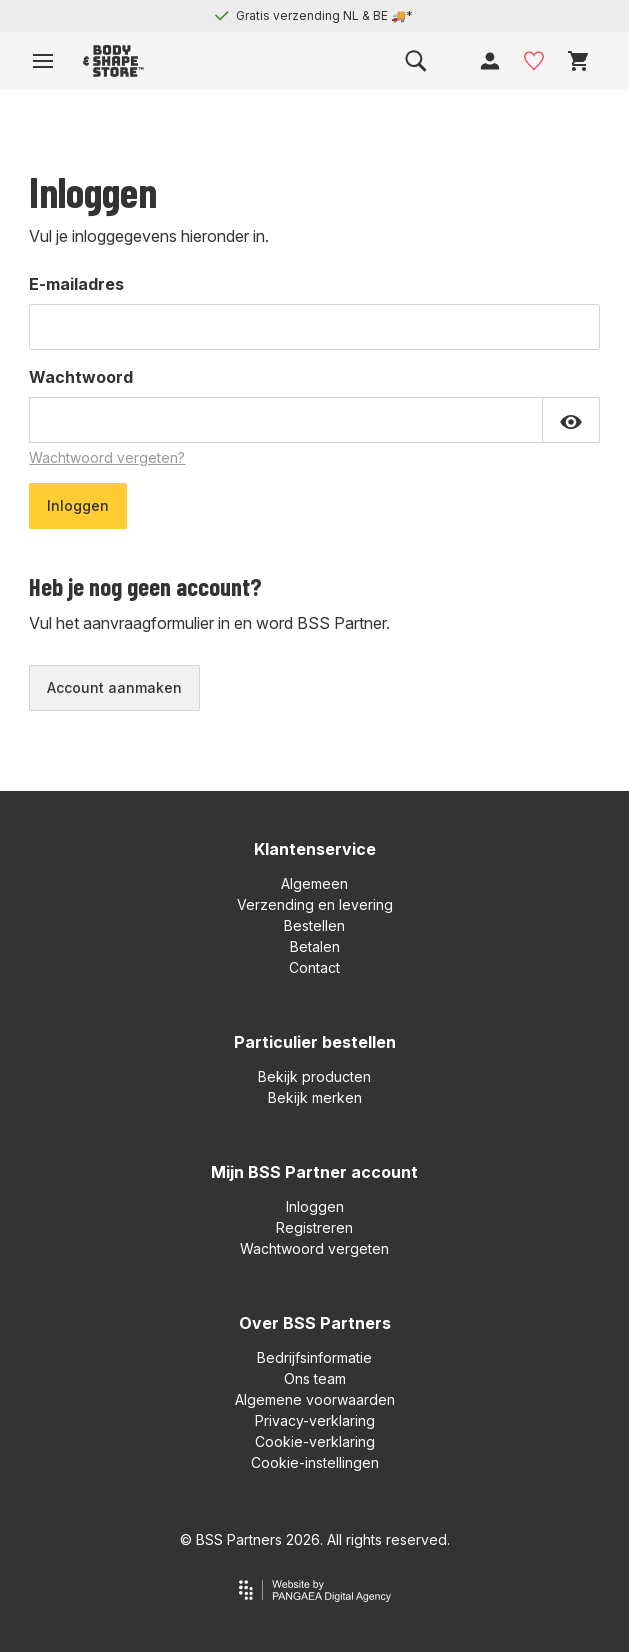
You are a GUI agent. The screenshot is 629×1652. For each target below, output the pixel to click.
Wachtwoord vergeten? (107, 457)
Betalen (315, 946)
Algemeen (314, 883)
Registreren (314, 1227)
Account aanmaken (114, 687)
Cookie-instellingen (315, 1462)
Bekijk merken (315, 1097)
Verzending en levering (315, 904)
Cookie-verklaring (315, 1441)
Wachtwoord (81, 377)
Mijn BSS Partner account (314, 1172)
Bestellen (314, 925)
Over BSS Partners (315, 1323)
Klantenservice (315, 849)
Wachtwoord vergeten (314, 1248)
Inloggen (315, 1206)
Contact (314, 967)
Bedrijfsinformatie (314, 1357)
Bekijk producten (314, 1076)
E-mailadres (76, 284)
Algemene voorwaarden (315, 1399)
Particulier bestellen (315, 1042)
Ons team (315, 1378)
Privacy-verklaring (315, 1420)
